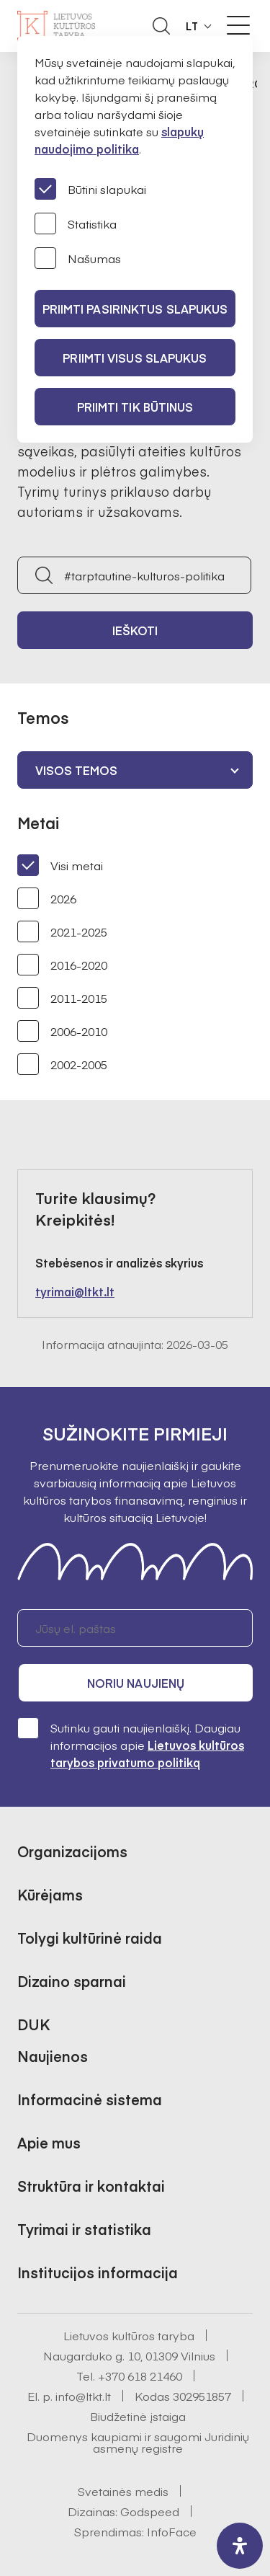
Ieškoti (135, 630)
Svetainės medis (123, 2491)
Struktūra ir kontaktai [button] (91, 2185)
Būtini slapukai (90, 189)
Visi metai (60, 865)
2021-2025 (62, 931)
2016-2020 (62, 964)
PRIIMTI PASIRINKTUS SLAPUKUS (135, 309)
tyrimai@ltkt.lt (74, 1291)
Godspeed (149, 2511)
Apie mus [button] (49, 2142)
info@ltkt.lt (83, 2396)
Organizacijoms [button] (72, 1851)
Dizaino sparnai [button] (71, 1981)
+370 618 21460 (140, 2376)
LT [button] (192, 26)
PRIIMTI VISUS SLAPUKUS (135, 358)
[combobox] (135, 770)
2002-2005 (62, 1064)
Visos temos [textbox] (76, 770)
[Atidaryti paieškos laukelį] (161, 26)
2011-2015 (62, 997)
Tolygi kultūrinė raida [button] (89, 1937)
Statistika (76, 223)
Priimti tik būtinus (135, 407)
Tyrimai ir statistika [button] (84, 2229)
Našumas (78, 258)
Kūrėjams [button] (50, 1894)
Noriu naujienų (135, 1683)
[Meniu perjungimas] (238, 25)
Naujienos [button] (52, 2056)
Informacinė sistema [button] (89, 2099)
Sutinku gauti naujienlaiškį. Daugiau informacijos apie (130, 1744)
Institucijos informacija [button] (97, 2272)
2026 (46, 898)
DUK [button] (33, 2024)
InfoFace (172, 2531)
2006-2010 (62, 1031)
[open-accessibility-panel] (240, 2546)
